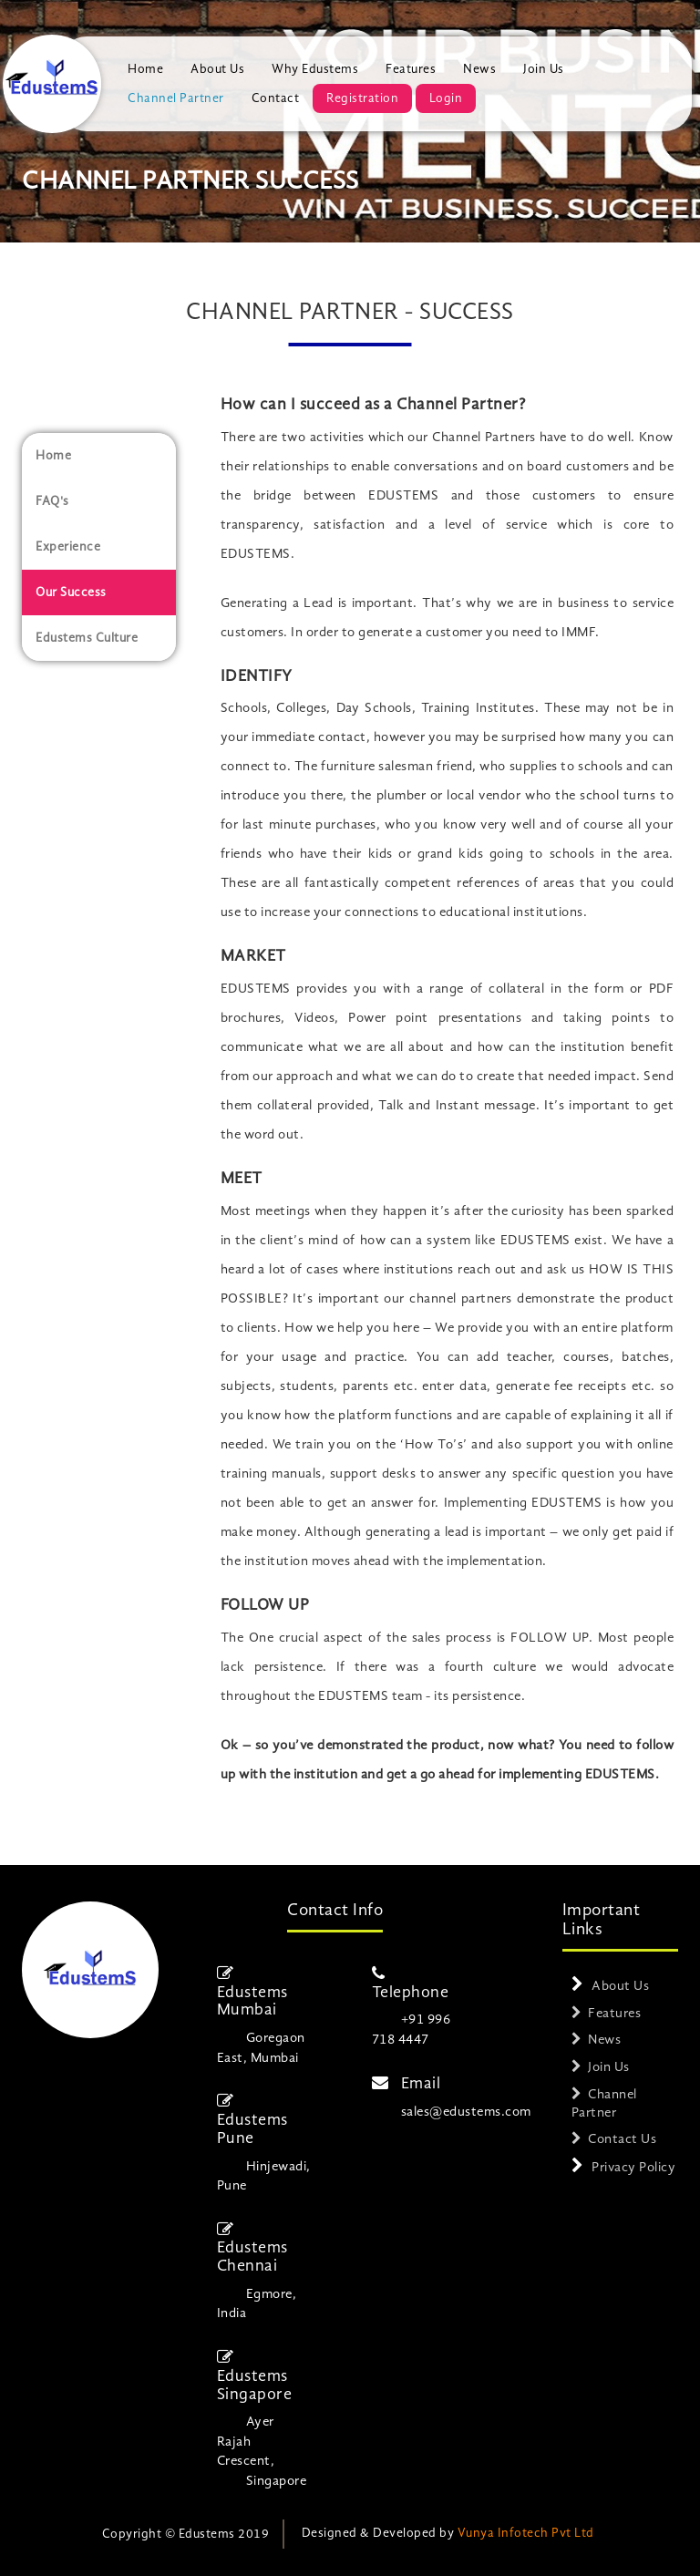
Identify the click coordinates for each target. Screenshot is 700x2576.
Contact (276, 98)
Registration (362, 98)
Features (411, 69)
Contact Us (622, 2140)
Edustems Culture (87, 638)
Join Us (543, 69)
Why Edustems (315, 69)
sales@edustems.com (466, 2112)
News (479, 69)
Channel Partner (176, 98)
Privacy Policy (633, 2168)
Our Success (71, 592)
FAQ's (52, 501)
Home (145, 69)
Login (446, 98)
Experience (68, 547)
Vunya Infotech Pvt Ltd (526, 2533)
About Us (217, 69)
